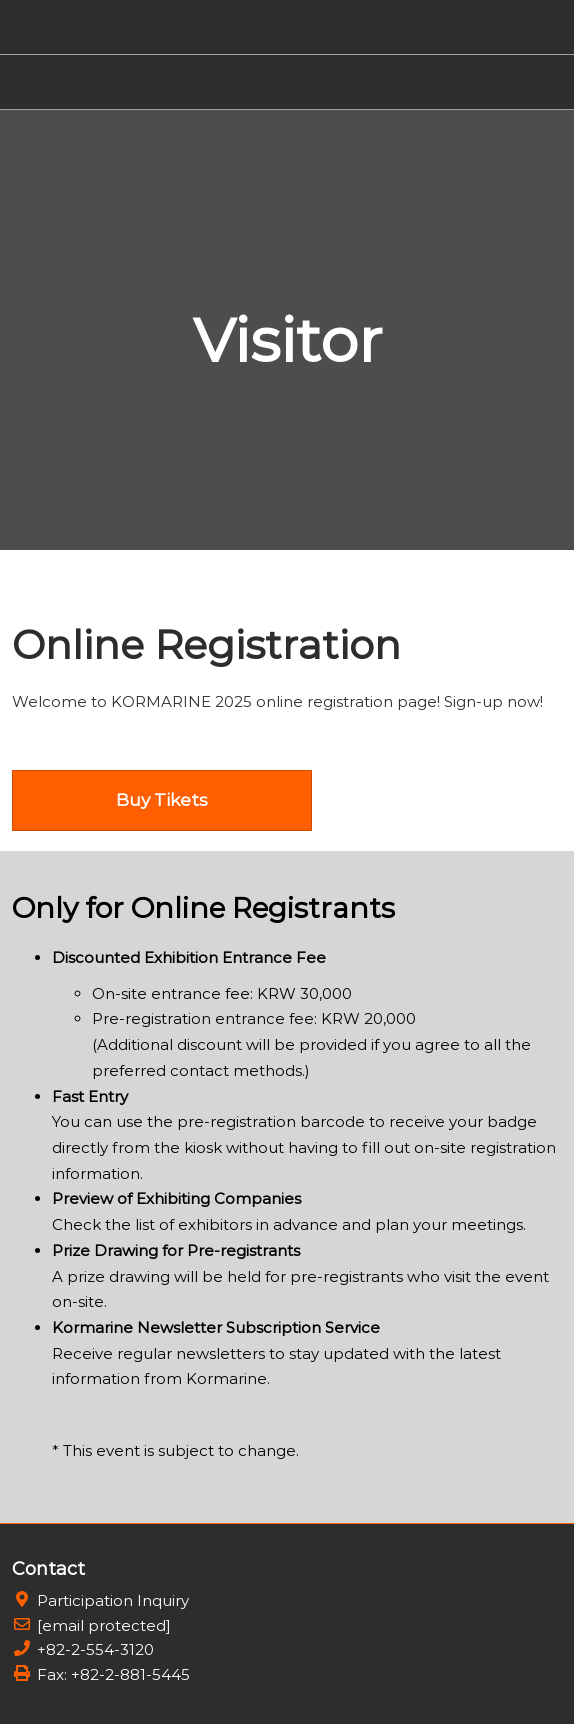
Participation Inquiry (113, 1600)
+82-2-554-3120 (95, 1649)
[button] (162, 800)
